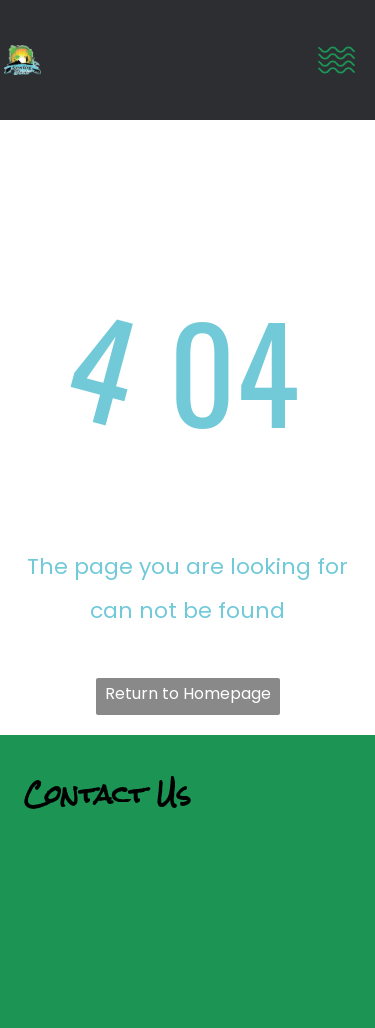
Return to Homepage (188, 693)
